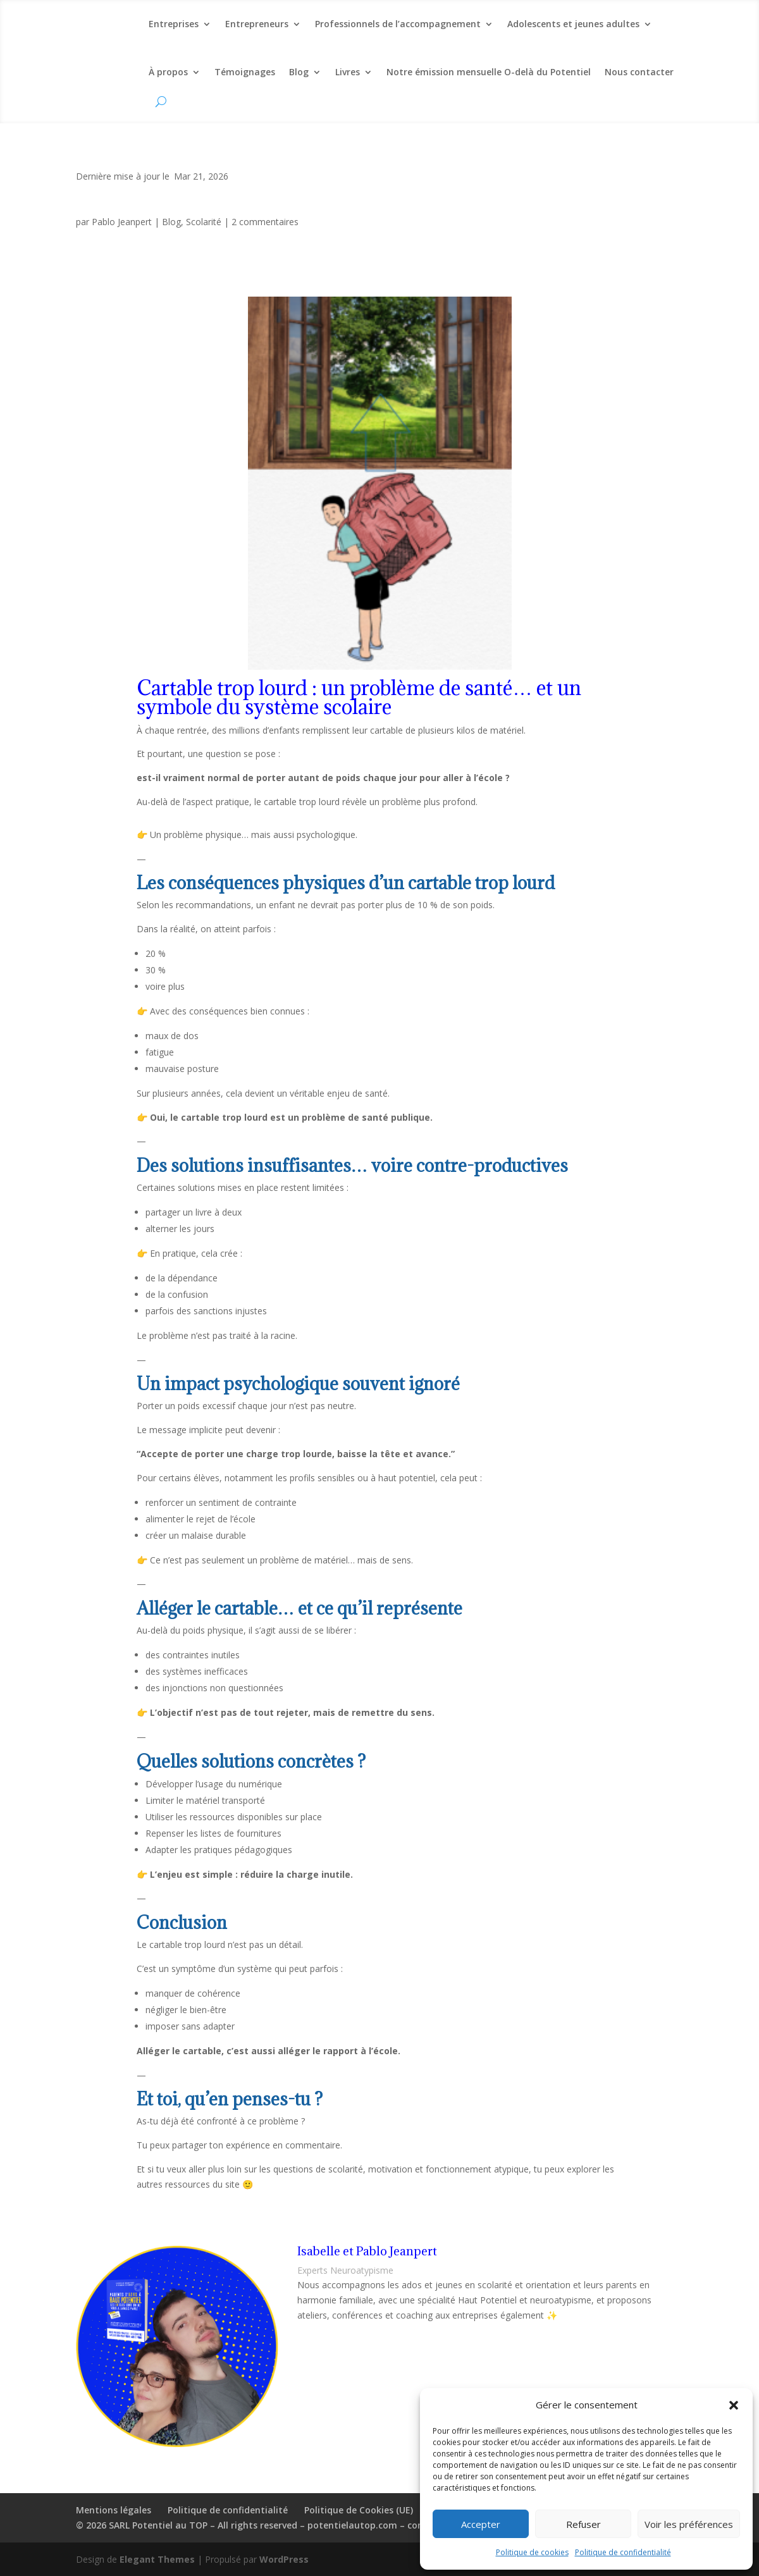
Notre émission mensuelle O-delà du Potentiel (488, 72)
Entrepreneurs (256, 24)
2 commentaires (265, 222)
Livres (347, 72)
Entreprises (174, 24)
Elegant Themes (157, 2559)
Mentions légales (113, 2510)
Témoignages (244, 72)
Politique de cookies (532, 2552)
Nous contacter (639, 72)
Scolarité (203, 222)
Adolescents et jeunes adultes (573, 24)
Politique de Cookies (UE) (358, 2510)
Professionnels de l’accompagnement (398, 24)
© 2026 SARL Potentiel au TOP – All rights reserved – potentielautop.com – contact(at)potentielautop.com (312, 2525)
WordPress (284, 2559)
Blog (299, 72)
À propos (168, 72)
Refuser (583, 2524)
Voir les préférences (689, 2524)
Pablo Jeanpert (122, 222)
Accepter (480, 2524)
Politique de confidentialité (623, 2552)
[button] (733, 2405)
